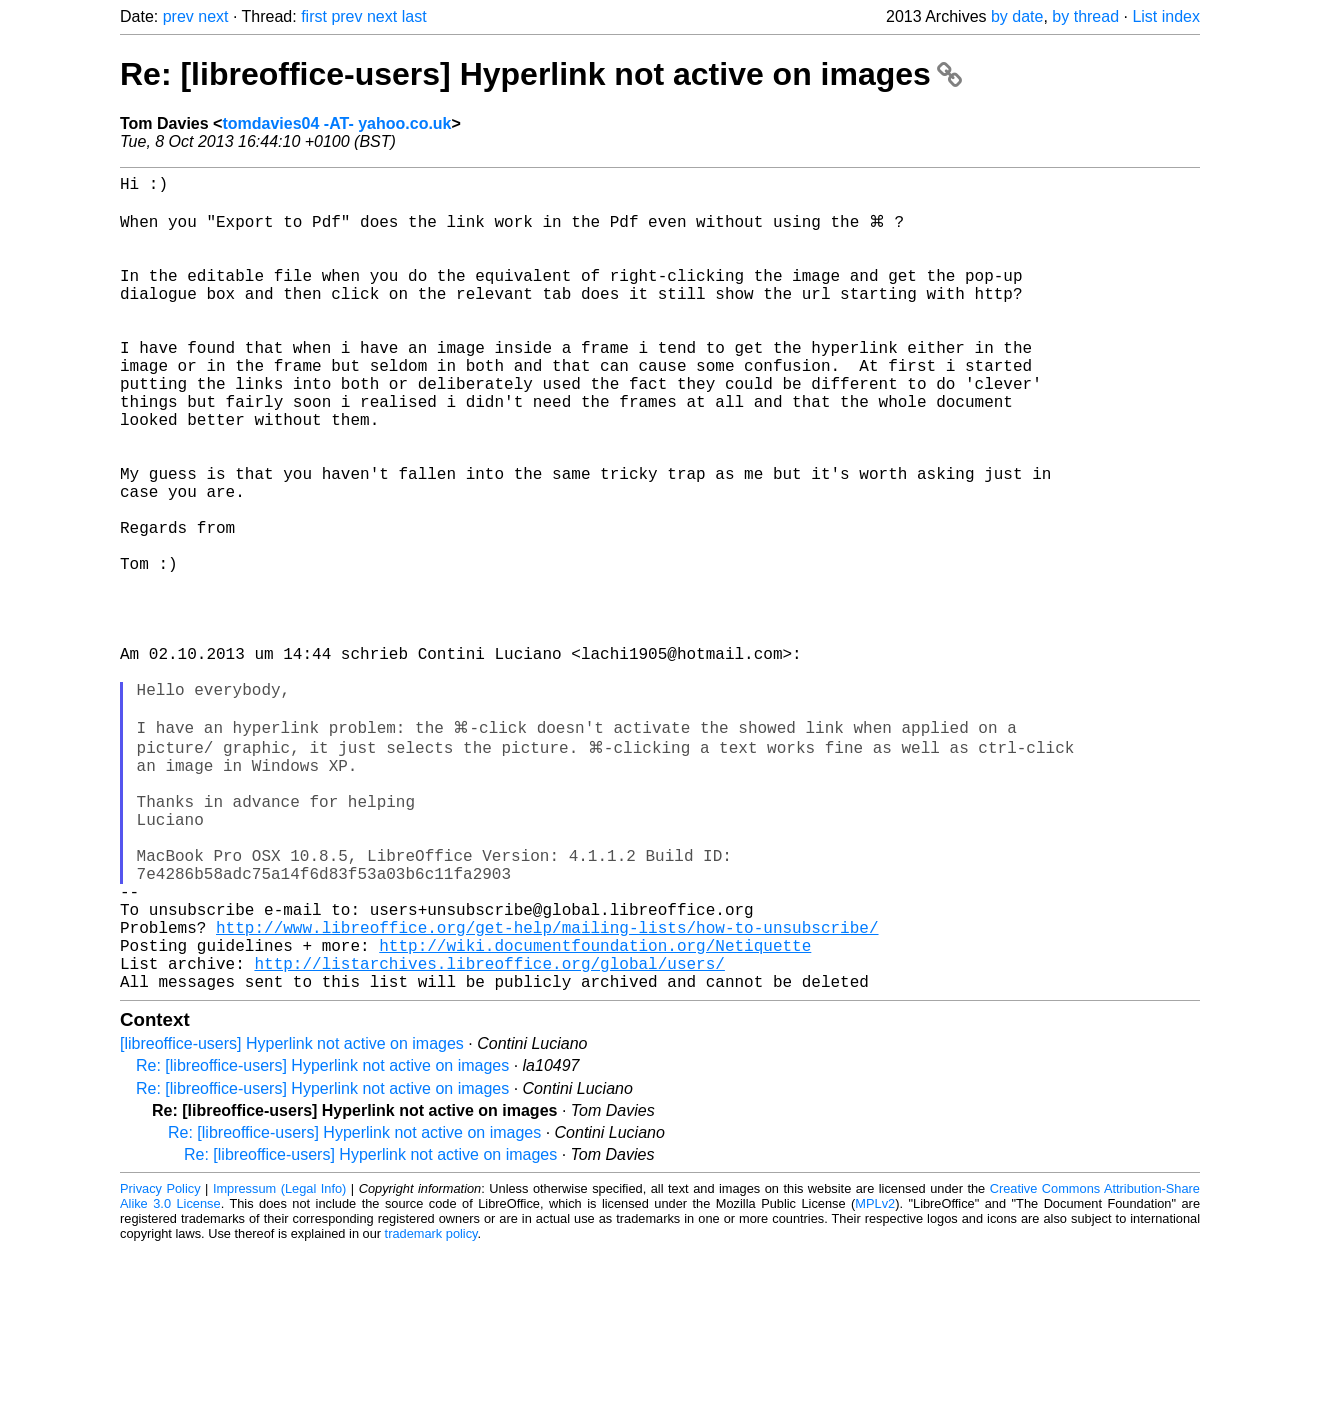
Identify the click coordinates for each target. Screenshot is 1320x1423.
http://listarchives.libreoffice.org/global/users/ (489, 1133)
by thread (1085, 16)
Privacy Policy (160, 1362)
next (213, 16)
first (314, 16)
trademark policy (431, 1407)
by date (1017, 16)
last (414, 16)
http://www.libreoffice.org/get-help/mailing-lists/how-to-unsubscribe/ (547, 1089)
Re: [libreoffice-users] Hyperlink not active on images (541, 74)
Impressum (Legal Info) (279, 1362)
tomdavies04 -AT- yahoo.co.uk (336, 123)
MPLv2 (875, 1377)
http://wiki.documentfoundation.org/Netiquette (595, 1111)
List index (1166, 16)
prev (178, 16)
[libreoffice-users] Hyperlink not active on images (292, 1217)
